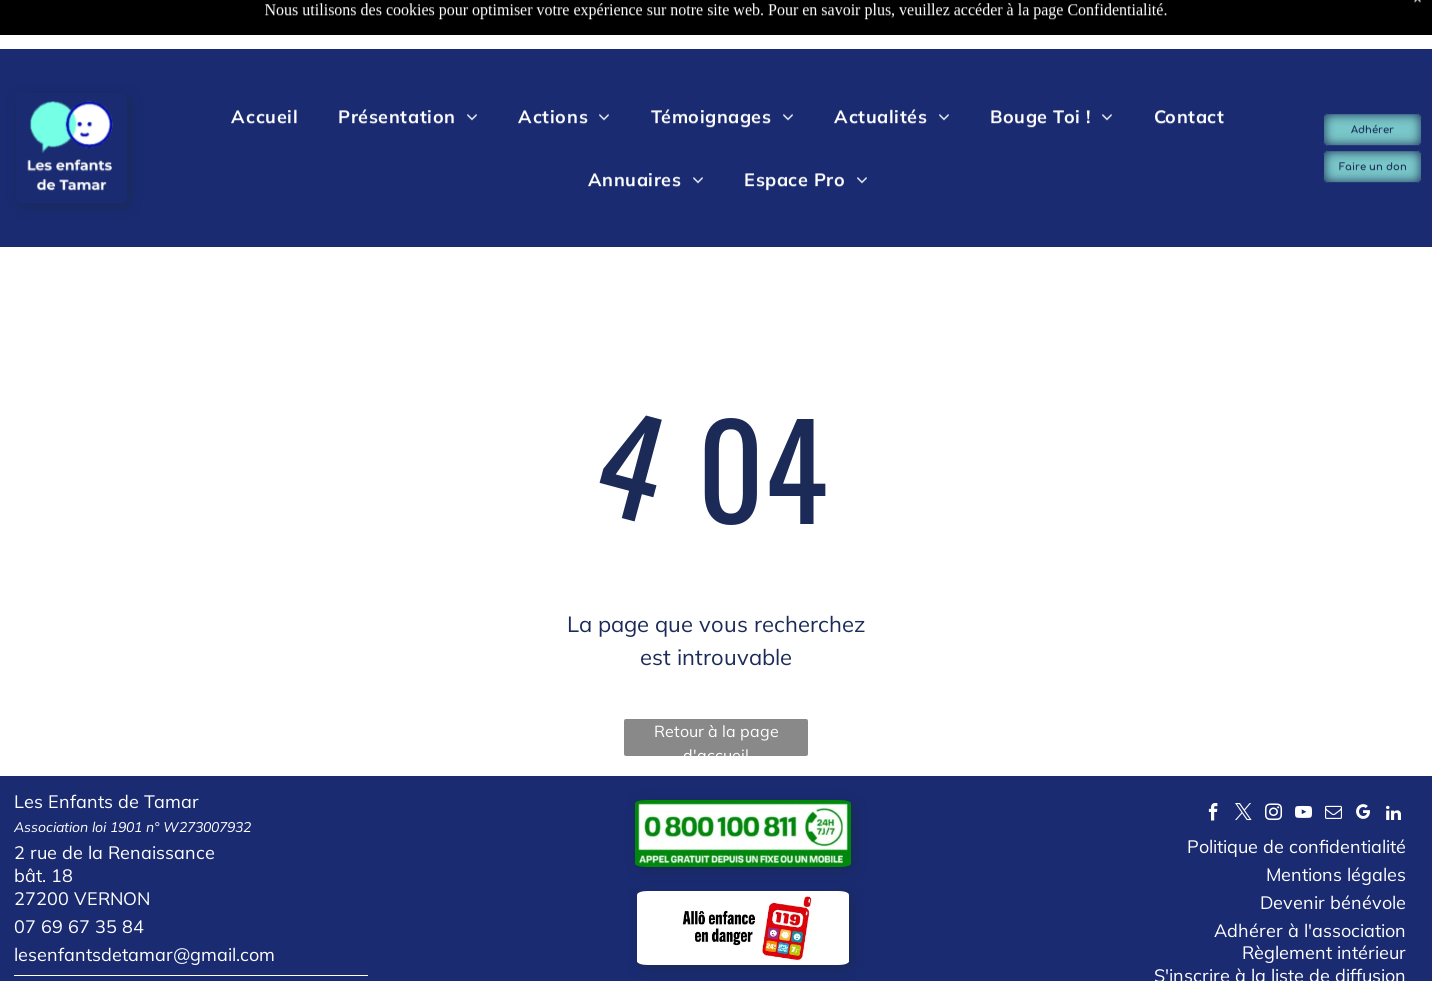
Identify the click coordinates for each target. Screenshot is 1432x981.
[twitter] (1243, 765)
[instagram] (1273, 765)
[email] (1333, 765)
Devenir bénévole (1333, 852)
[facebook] (1213, 765)
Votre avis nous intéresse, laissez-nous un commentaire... (225, 946)
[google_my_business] (1363, 765)
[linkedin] (1393, 765)
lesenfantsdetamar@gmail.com (144, 904)
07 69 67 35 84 (79, 876)
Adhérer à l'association (1310, 880)
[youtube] (1303, 765)
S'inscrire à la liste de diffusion (1280, 925)
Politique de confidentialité (1296, 796)
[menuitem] (264, 67)
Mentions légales (1336, 824)
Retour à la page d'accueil (716, 688)
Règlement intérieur (1324, 902)
